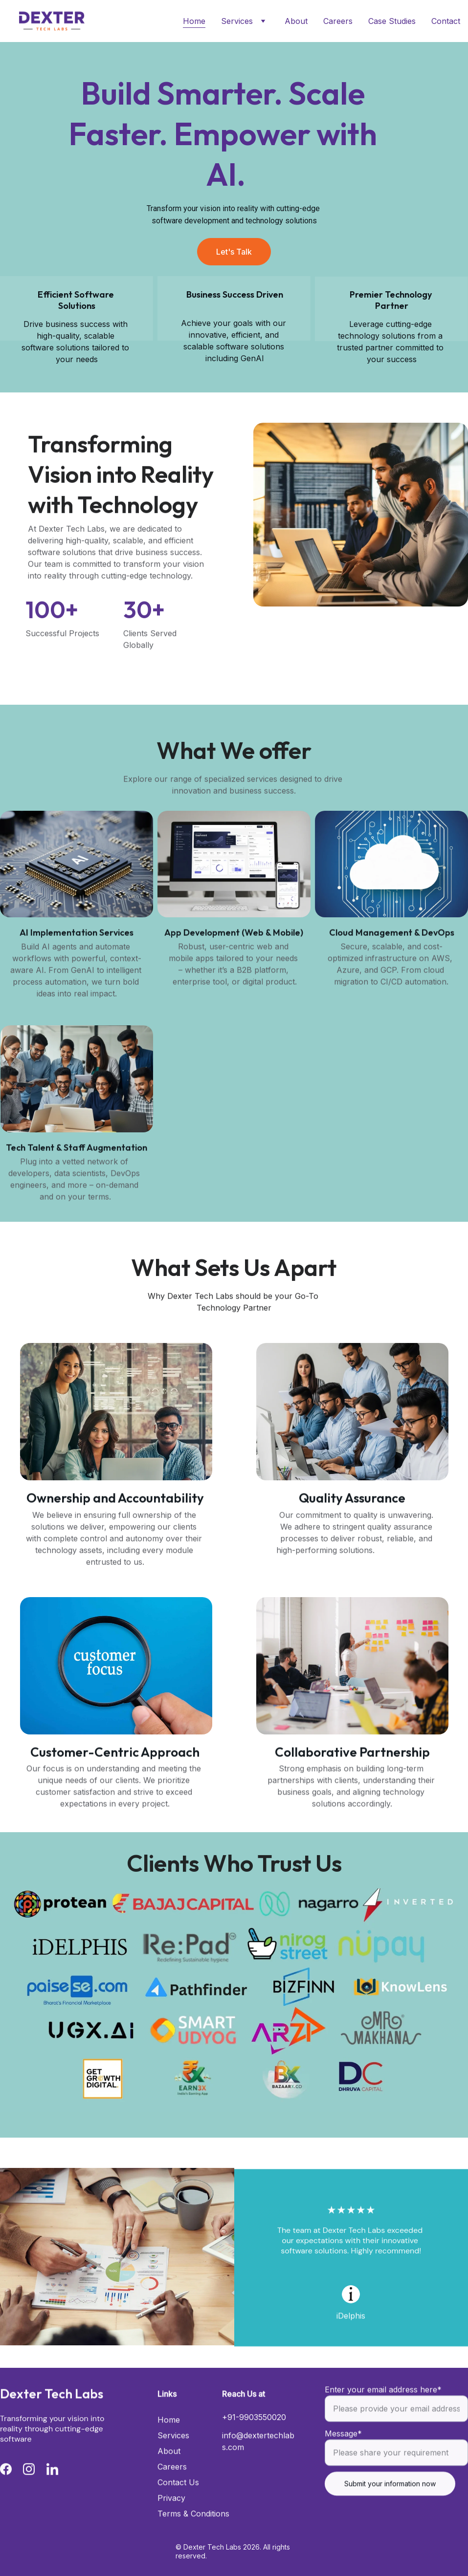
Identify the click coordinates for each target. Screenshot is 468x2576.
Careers (338, 21)
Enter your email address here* (383, 2411)
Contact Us (178, 2503)
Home (194, 21)
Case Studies (392, 21)
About (296, 21)
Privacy (171, 2518)
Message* (343, 2455)
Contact (445, 21)
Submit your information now (390, 2505)
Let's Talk (234, 252)
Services (237, 21)
